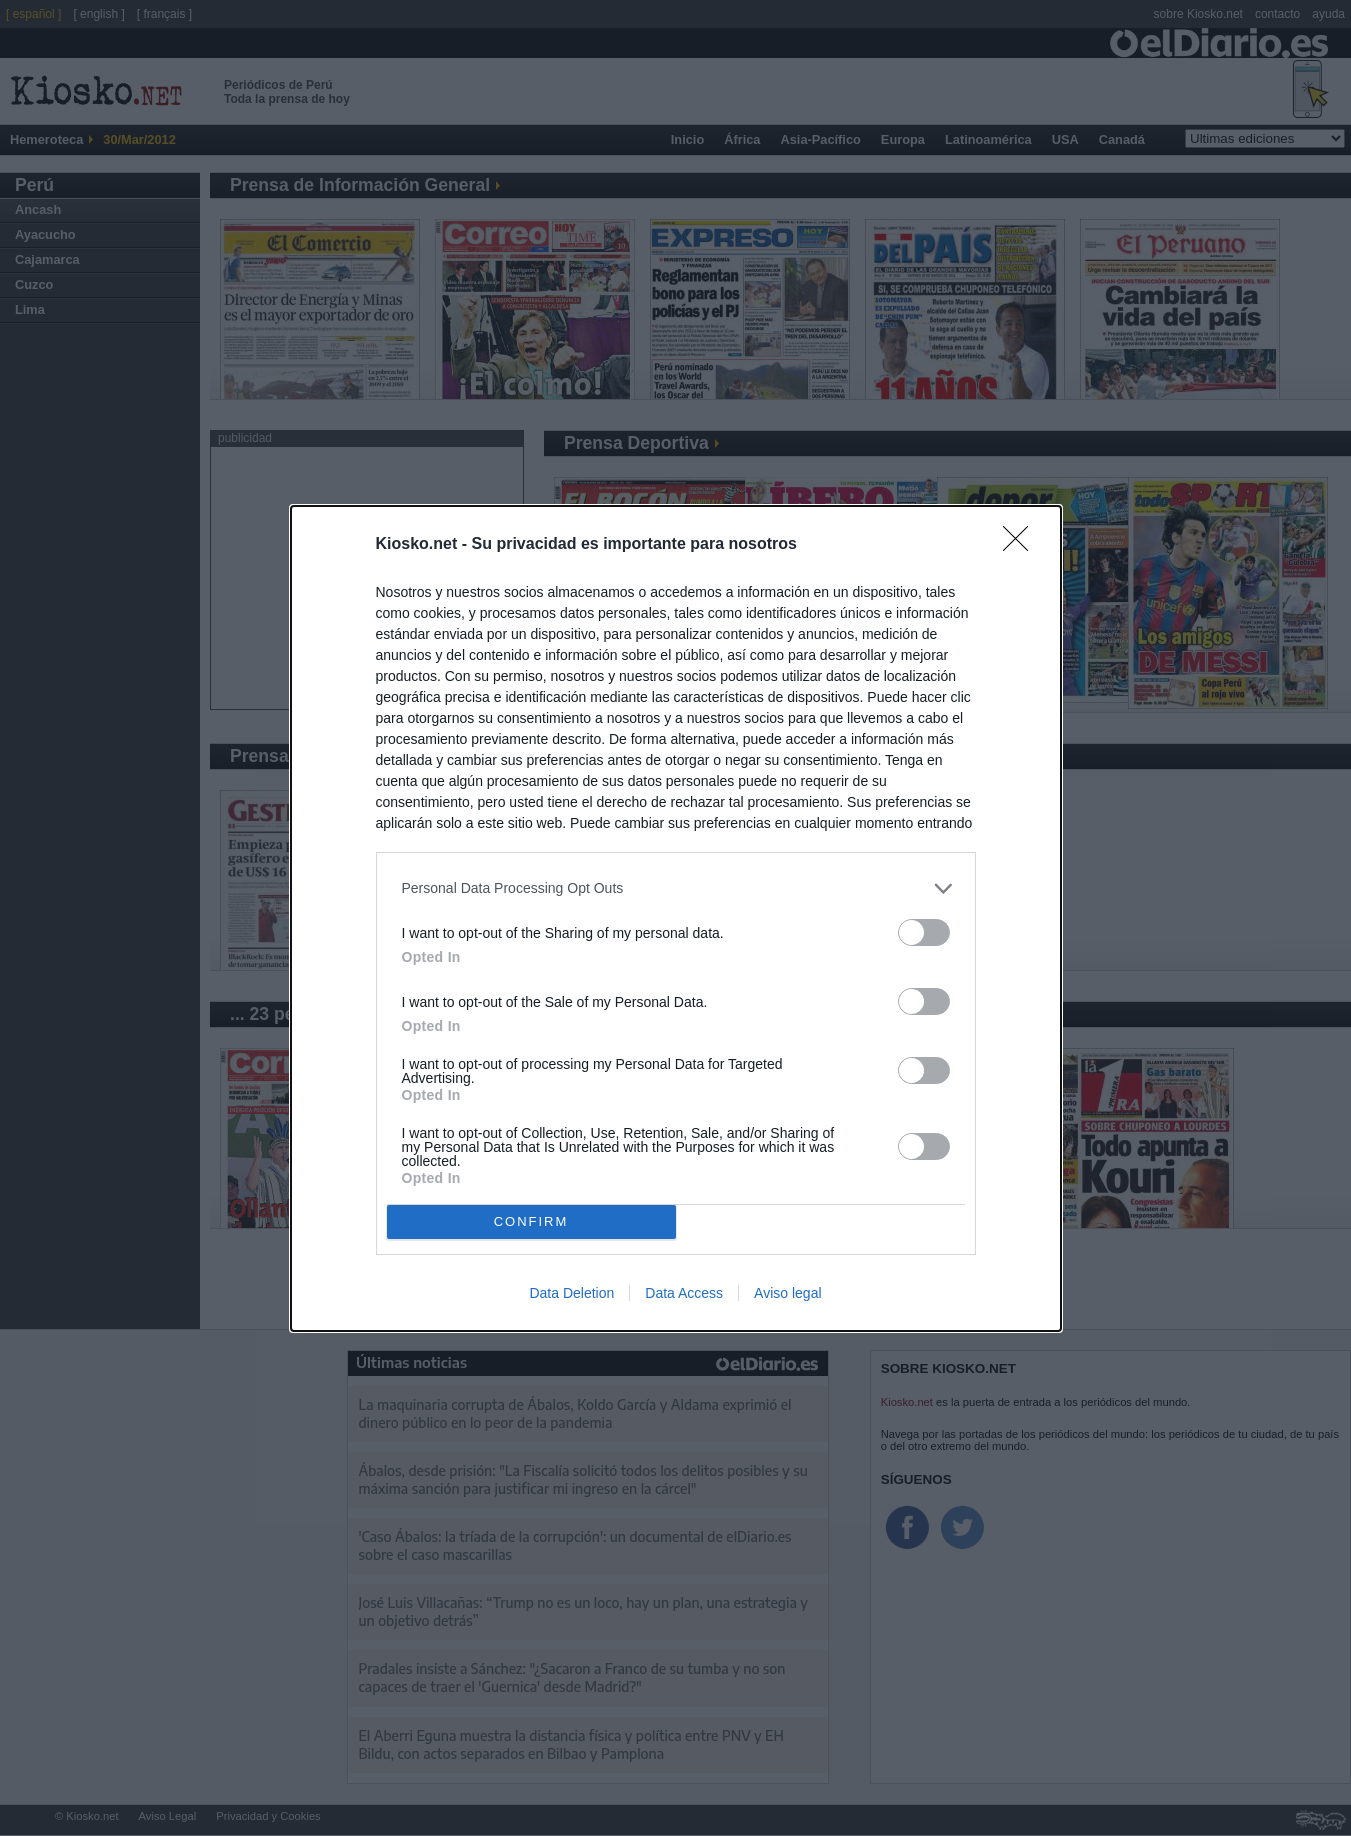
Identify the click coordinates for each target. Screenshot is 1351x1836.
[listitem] (676, 888)
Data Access (684, 1293)
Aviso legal (787, 1293)
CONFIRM (531, 1220)
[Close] (1022, 545)
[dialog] (676, 918)
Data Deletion (571, 1293)
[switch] (924, 932)
